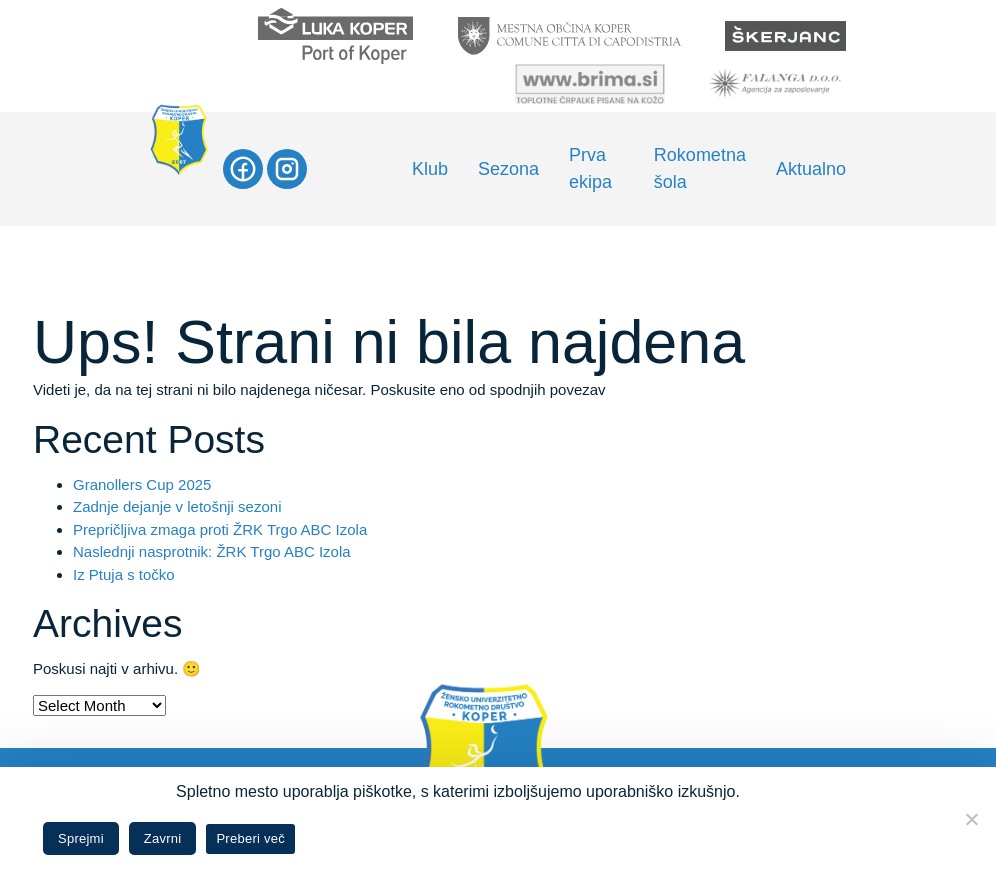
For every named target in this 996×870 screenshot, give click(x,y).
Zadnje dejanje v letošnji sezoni (177, 506)
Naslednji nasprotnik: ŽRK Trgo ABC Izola (212, 551)
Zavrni (163, 838)
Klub (430, 169)
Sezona (508, 169)
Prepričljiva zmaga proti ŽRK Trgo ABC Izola (220, 529)
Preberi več (250, 838)
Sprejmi (81, 838)
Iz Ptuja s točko (124, 574)
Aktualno (811, 169)
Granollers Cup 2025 (142, 484)
